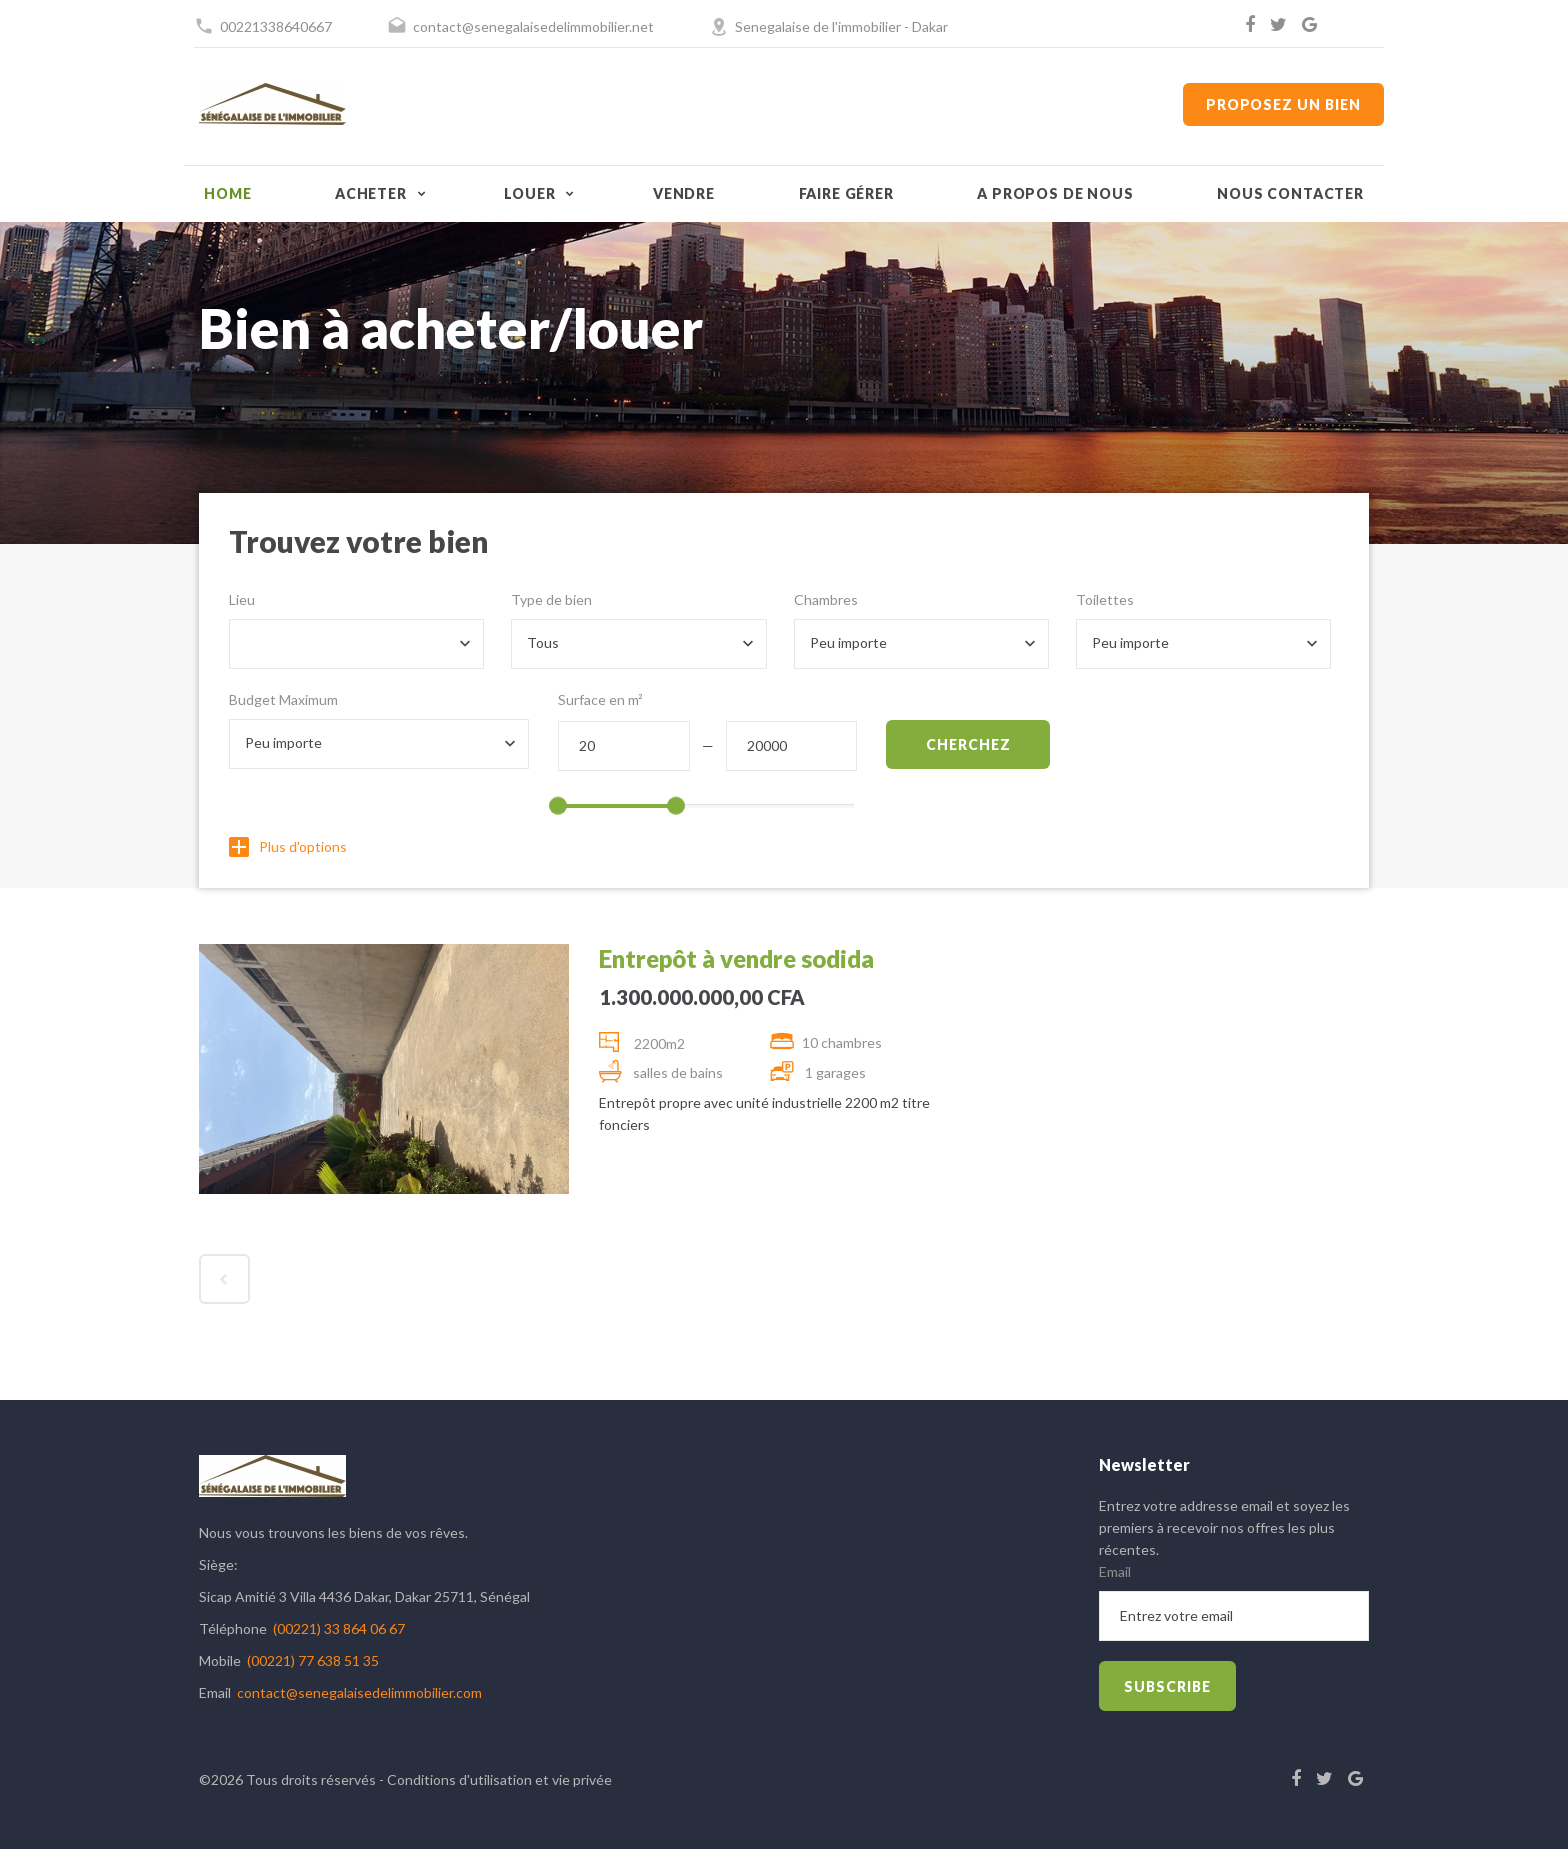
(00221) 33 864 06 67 (339, 1628)
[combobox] (356, 644)
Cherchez (968, 744)
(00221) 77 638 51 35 (313, 1660)
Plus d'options (288, 846)
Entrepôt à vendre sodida (736, 958)
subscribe (1167, 1686)
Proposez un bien (1283, 104)
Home (227, 193)
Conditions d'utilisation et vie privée (499, 1779)
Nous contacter (1290, 193)
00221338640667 (276, 26)
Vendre (684, 193)
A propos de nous (1055, 193)
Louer (529, 193)
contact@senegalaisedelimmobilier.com (359, 1692)
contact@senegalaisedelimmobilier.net (533, 26)
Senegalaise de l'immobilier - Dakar (841, 26)
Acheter (371, 193)
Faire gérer (846, 193)
